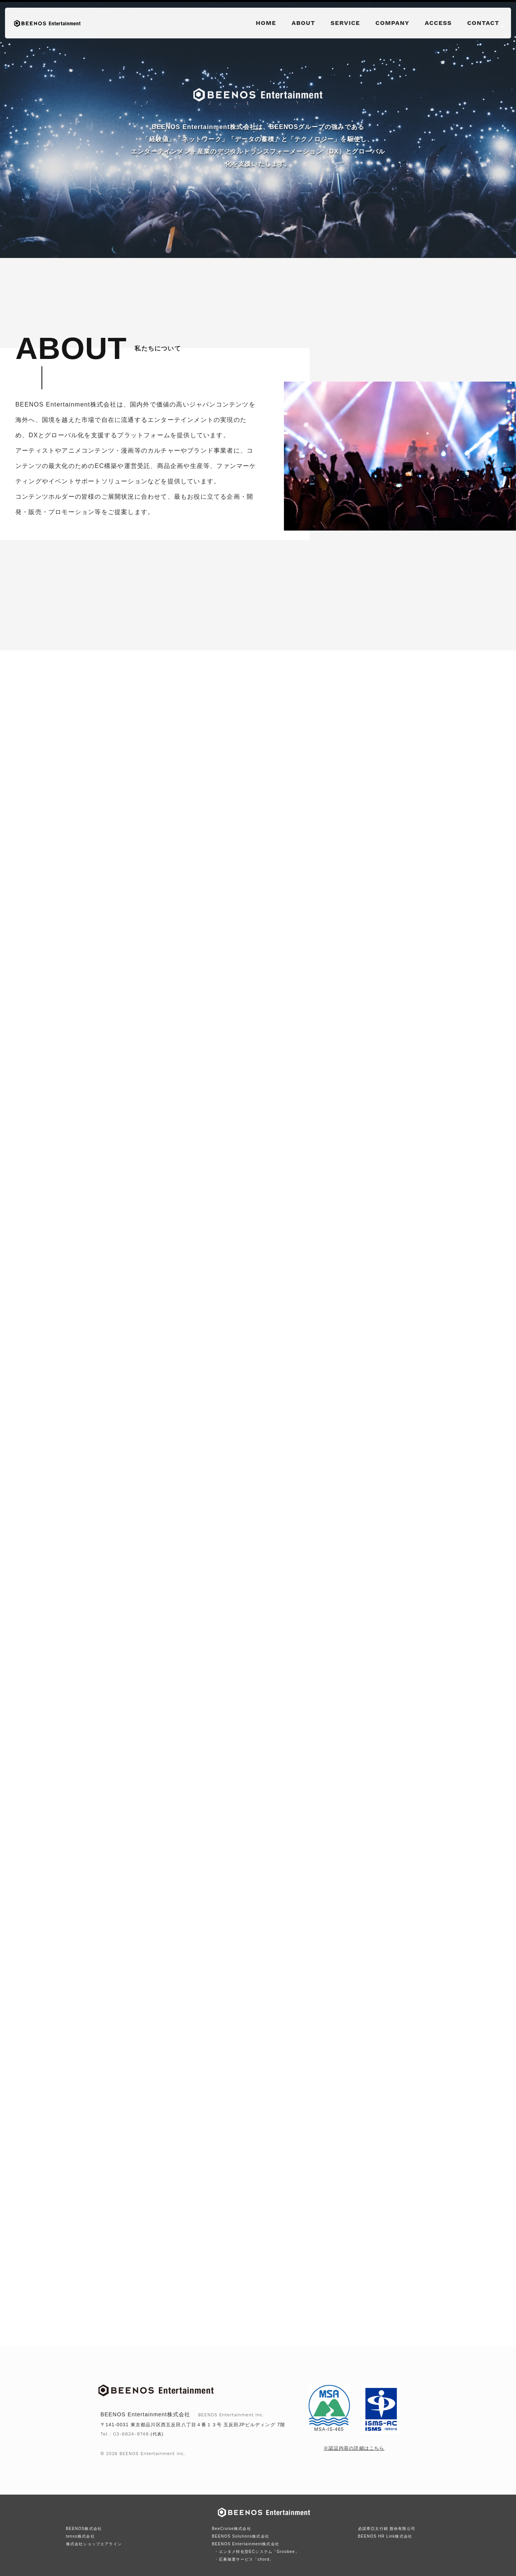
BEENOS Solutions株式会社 (241, 2536)
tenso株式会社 (80, 2536)
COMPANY (392, 22)
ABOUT (303, 22)
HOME (266, 22)
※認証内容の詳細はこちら (354, 2448)
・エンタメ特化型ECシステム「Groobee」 (256, 2552)
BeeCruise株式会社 (231, 2528)
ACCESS (438, 22)
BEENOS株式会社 (84, 2528)
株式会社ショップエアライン (94, 2544)
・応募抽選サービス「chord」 (244, 2559)
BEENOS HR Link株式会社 (385, 2536)
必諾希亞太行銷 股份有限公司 (387, 2528)
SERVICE (345, 22)
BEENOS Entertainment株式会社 (246, 2544)
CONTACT (483, 22)
